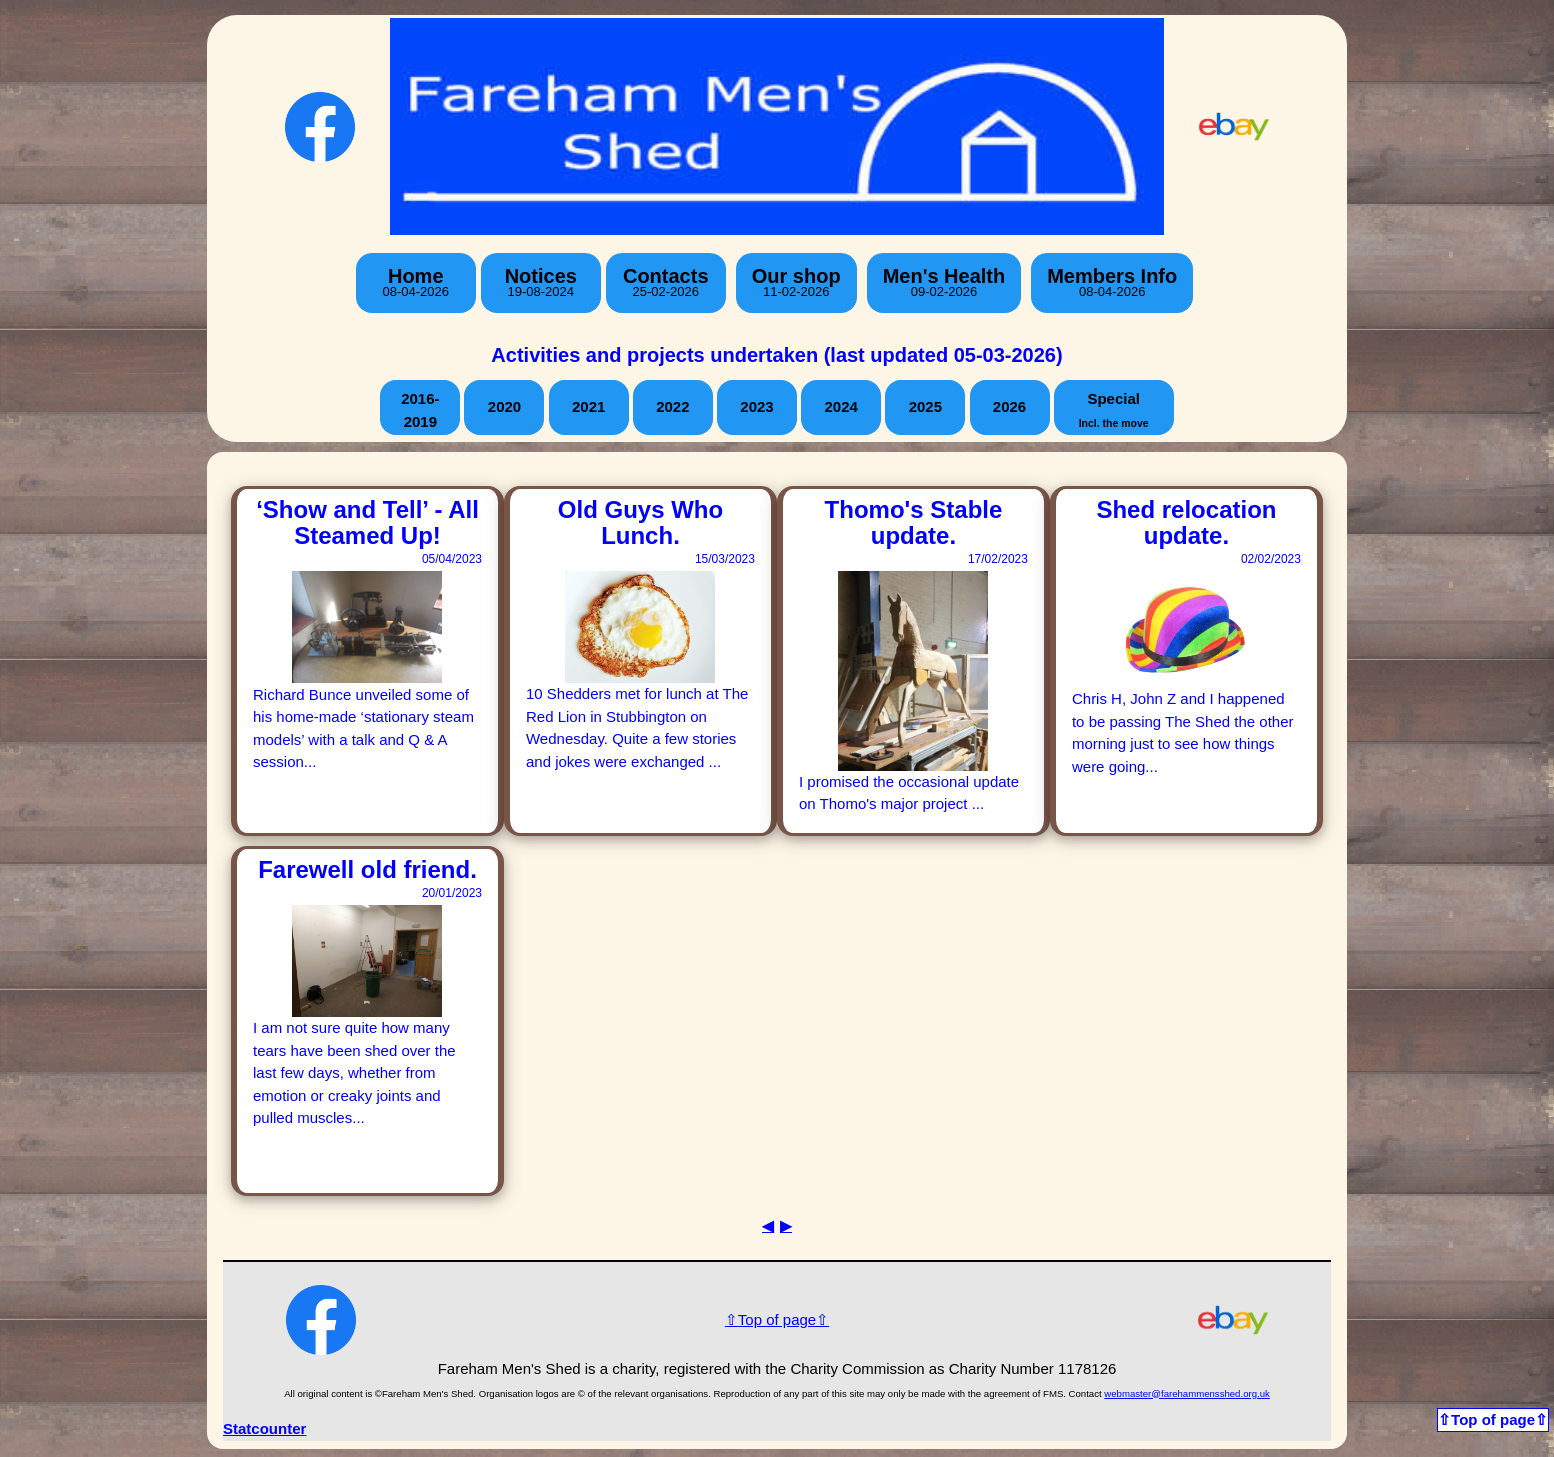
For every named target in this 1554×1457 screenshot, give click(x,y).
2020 (504, 406)
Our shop (796, 282)
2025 (925, 406)
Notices (541, 282)
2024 (840, 406)
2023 (756, 406)
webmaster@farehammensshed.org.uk (1186, 1393)
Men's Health (944, 282)
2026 (1009, 406)
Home (416, 282)
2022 (672, 406)
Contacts (666, 282)
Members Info (1112, 282)
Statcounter (264, 1428)
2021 (588, 406)
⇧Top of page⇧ (777, 1319)
